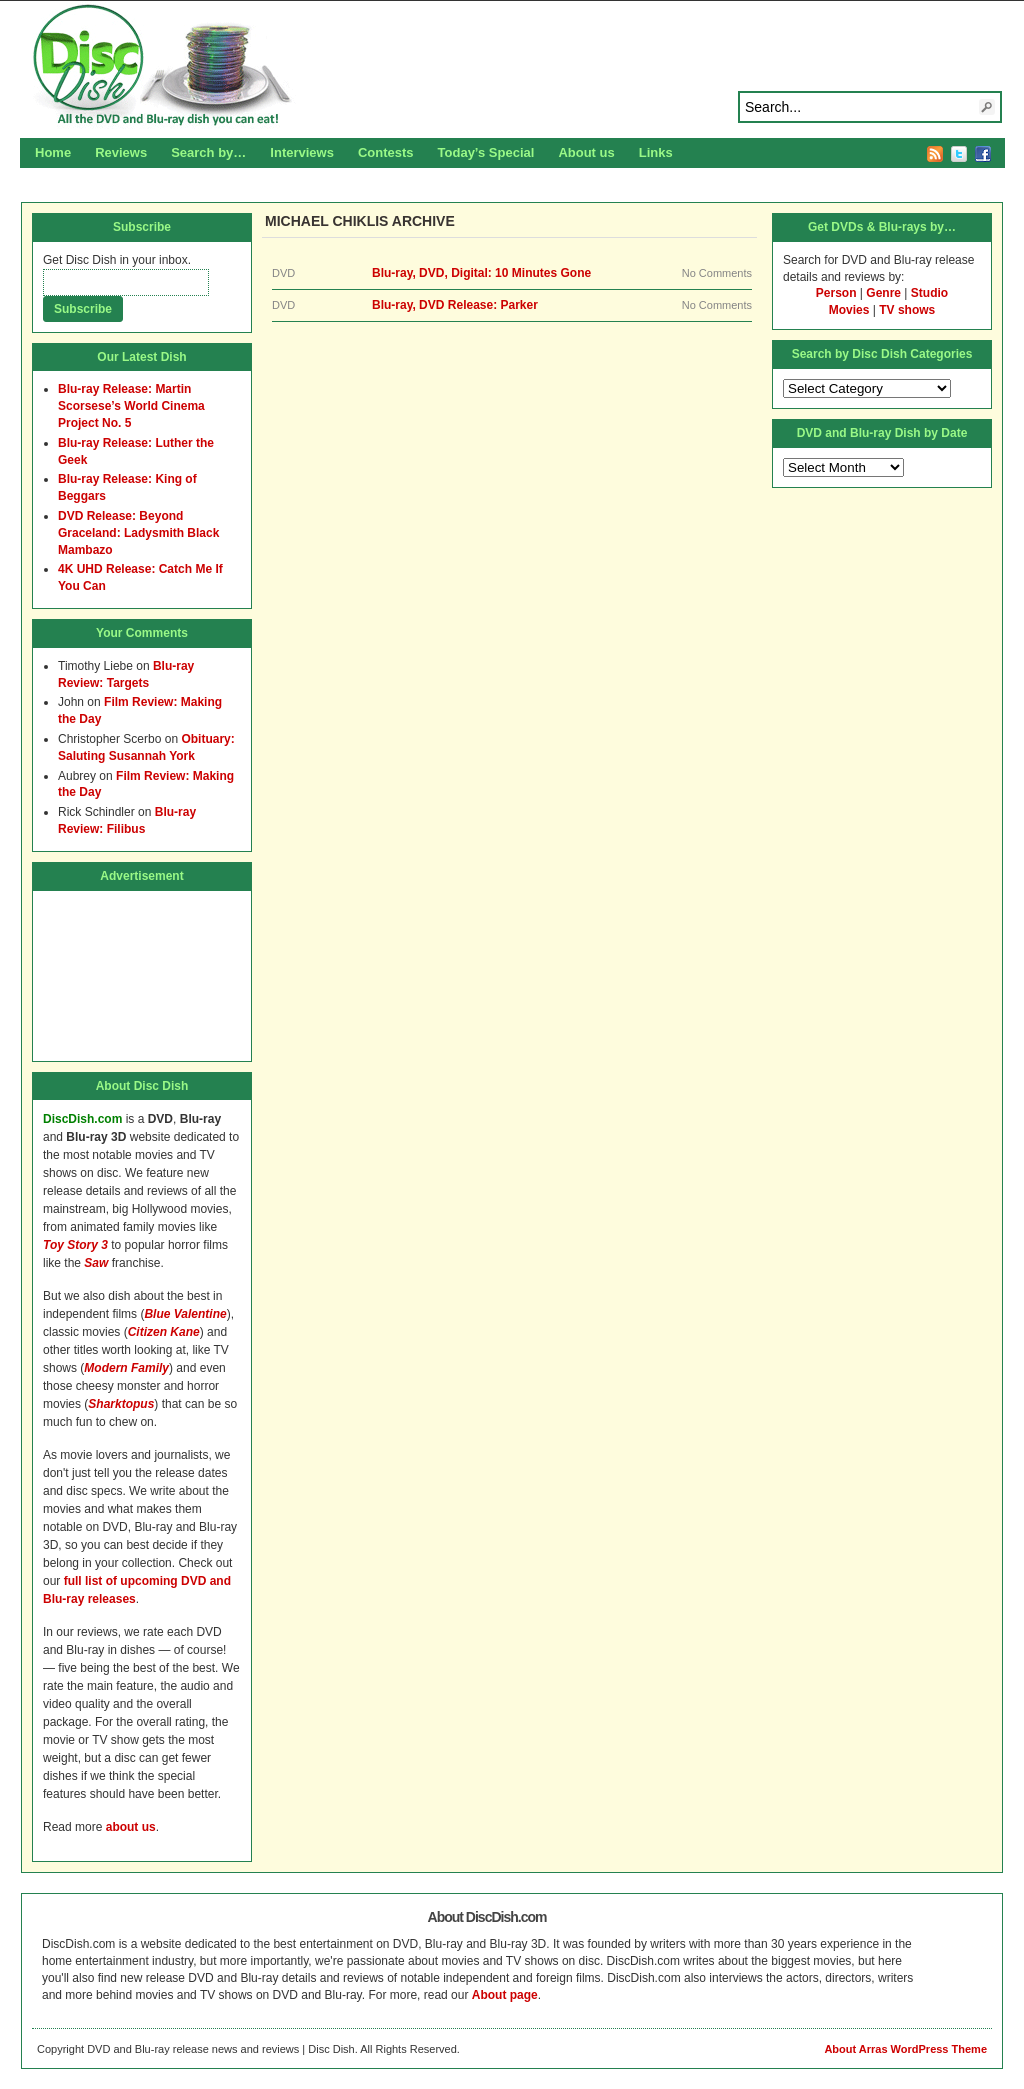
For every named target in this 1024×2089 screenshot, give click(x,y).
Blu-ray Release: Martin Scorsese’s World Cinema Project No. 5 (131, 406)
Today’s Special (486, 152)
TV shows (907, 310)
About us (586, 152)
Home (53, 152)
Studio (929, 293)
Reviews (121, 152)
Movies (849, 310)
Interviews (302, 152)
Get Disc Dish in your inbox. (117, 260)
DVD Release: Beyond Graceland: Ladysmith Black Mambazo (138, 533)
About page (505, 1995)
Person (836, 293)
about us (131, 1827)
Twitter (959, 154)
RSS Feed (935, 154)
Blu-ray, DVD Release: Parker (455, 305)
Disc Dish (512, 66)
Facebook (983, 154)
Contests (386, 152)
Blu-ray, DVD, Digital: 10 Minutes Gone (481, 273)
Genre (883, 293)
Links (656, 152)
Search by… (208, 152)
